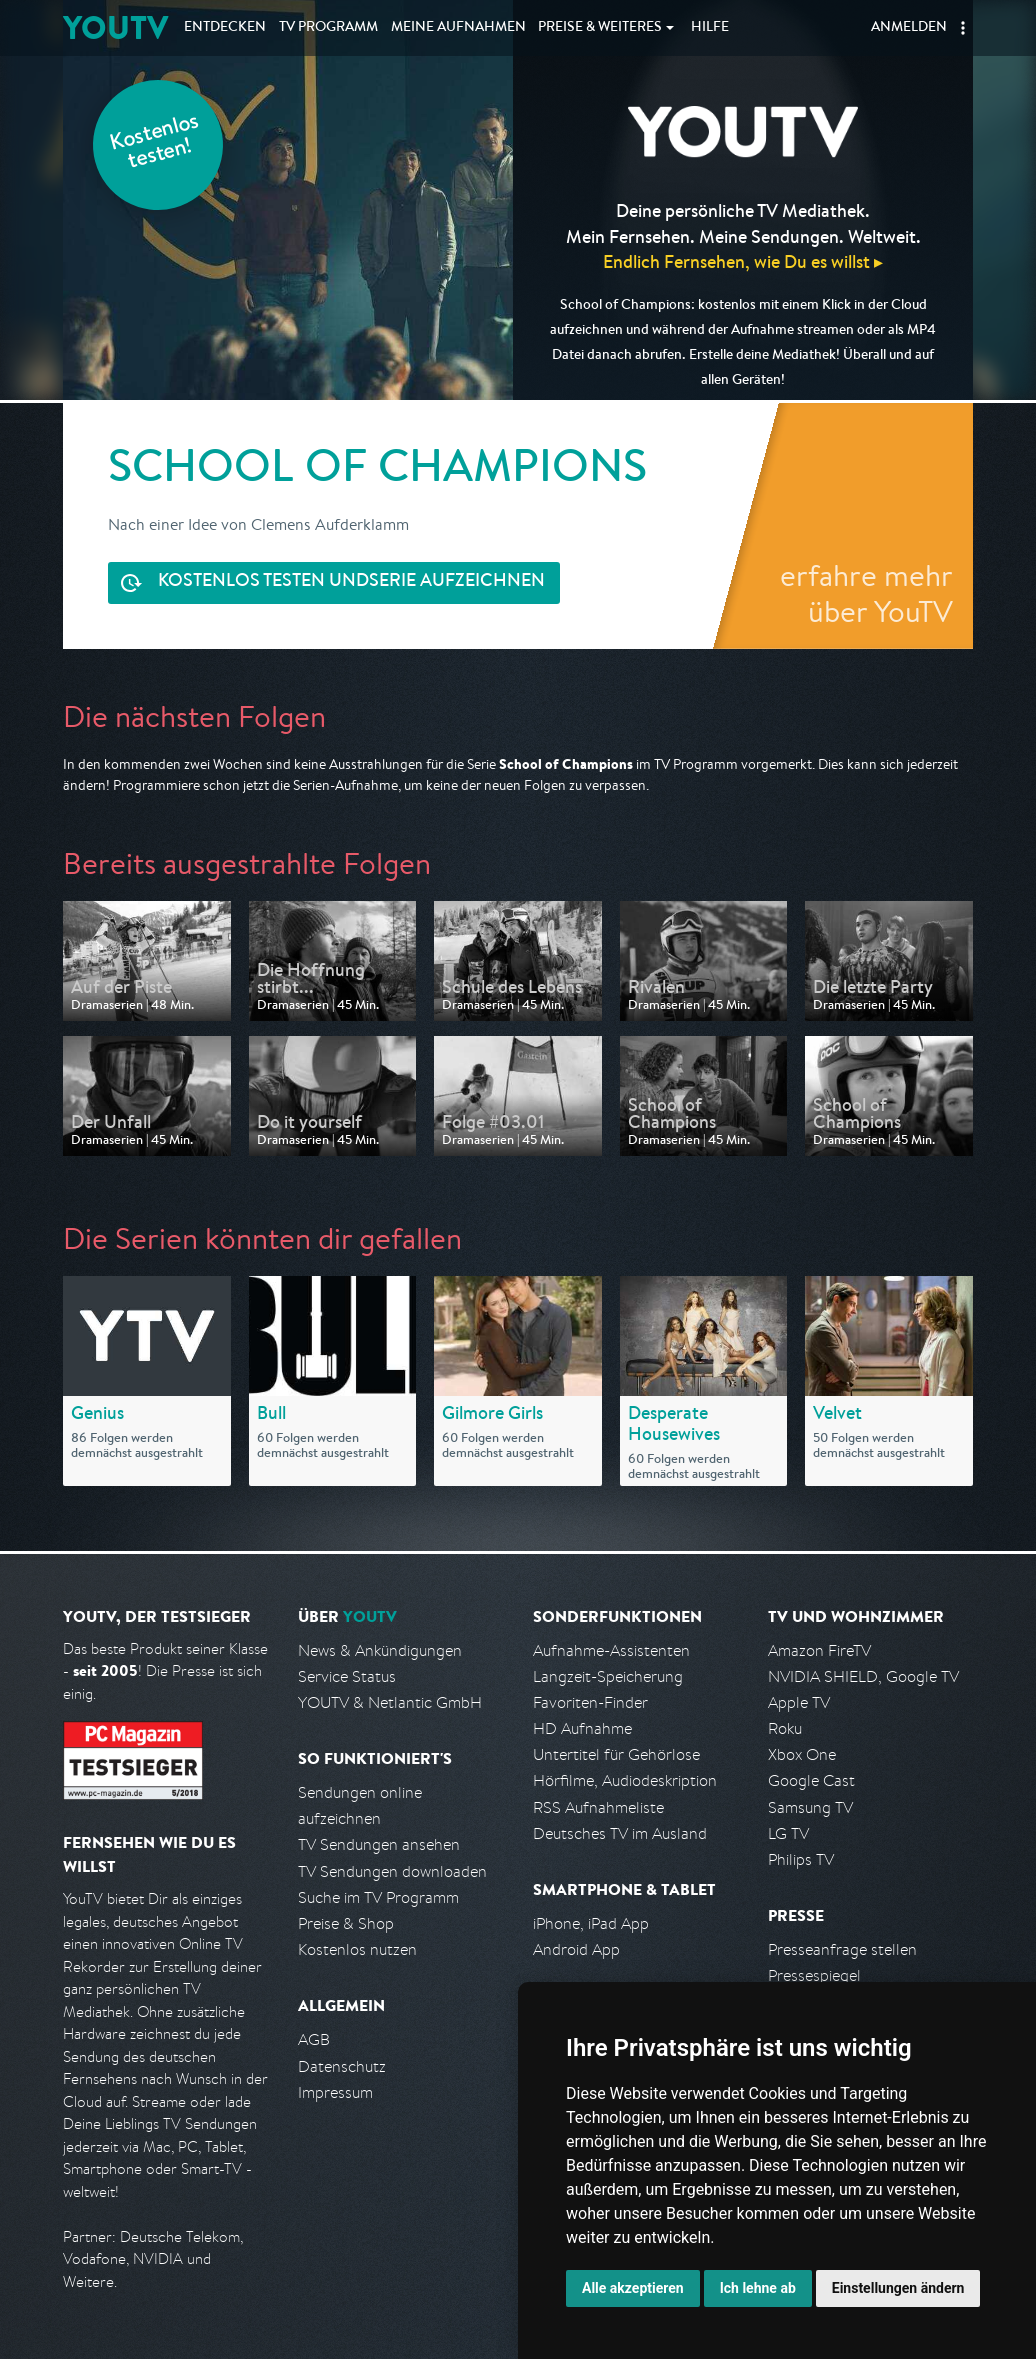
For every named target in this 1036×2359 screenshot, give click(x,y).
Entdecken (225, 28)
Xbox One (802, 1754)
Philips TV (801, 1859)
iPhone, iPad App (591, 1923)
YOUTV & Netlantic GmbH (390, 1702)
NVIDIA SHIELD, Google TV (863, 1676)
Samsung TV (810, 1807)
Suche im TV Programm (378, 1897)
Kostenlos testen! (155, 143)
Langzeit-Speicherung (608, 1676)
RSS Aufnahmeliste (598, 1807)
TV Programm (328, 28)
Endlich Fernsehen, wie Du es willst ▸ (743, 261)
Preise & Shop (346, 1923)
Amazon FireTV (819, 1650)
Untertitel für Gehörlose (616, 1754)
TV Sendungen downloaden (392, 1871)
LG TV (788, 1833)
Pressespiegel (814, 1975)
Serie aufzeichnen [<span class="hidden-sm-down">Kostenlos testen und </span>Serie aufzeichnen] (351, 582)
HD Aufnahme (582, 1728)
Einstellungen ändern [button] (898, 2288)
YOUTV (115, 27)
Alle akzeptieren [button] (633, 2288)
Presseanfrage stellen (842, 1949)
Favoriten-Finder (590, 1702)
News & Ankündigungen (380, 1650)
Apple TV (799, 1702)
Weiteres (600, 28)
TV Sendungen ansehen (379, 1844)
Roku (785, 1728)
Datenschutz (342, 2066)
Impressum (335, 2092)
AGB (314, 2039)
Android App (576, 1949)
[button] (963, 28)
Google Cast (811, 1780)
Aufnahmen (458, 28)
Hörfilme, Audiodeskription (625, 1780)
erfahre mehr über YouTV (866, 593)
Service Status (347, 1676)
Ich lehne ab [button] (758, 2288)
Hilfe (710, 28)
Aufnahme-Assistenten (611, 1650)
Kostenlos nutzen (357, 1949)
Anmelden (909, 28)
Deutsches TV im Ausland (620, 1833)
